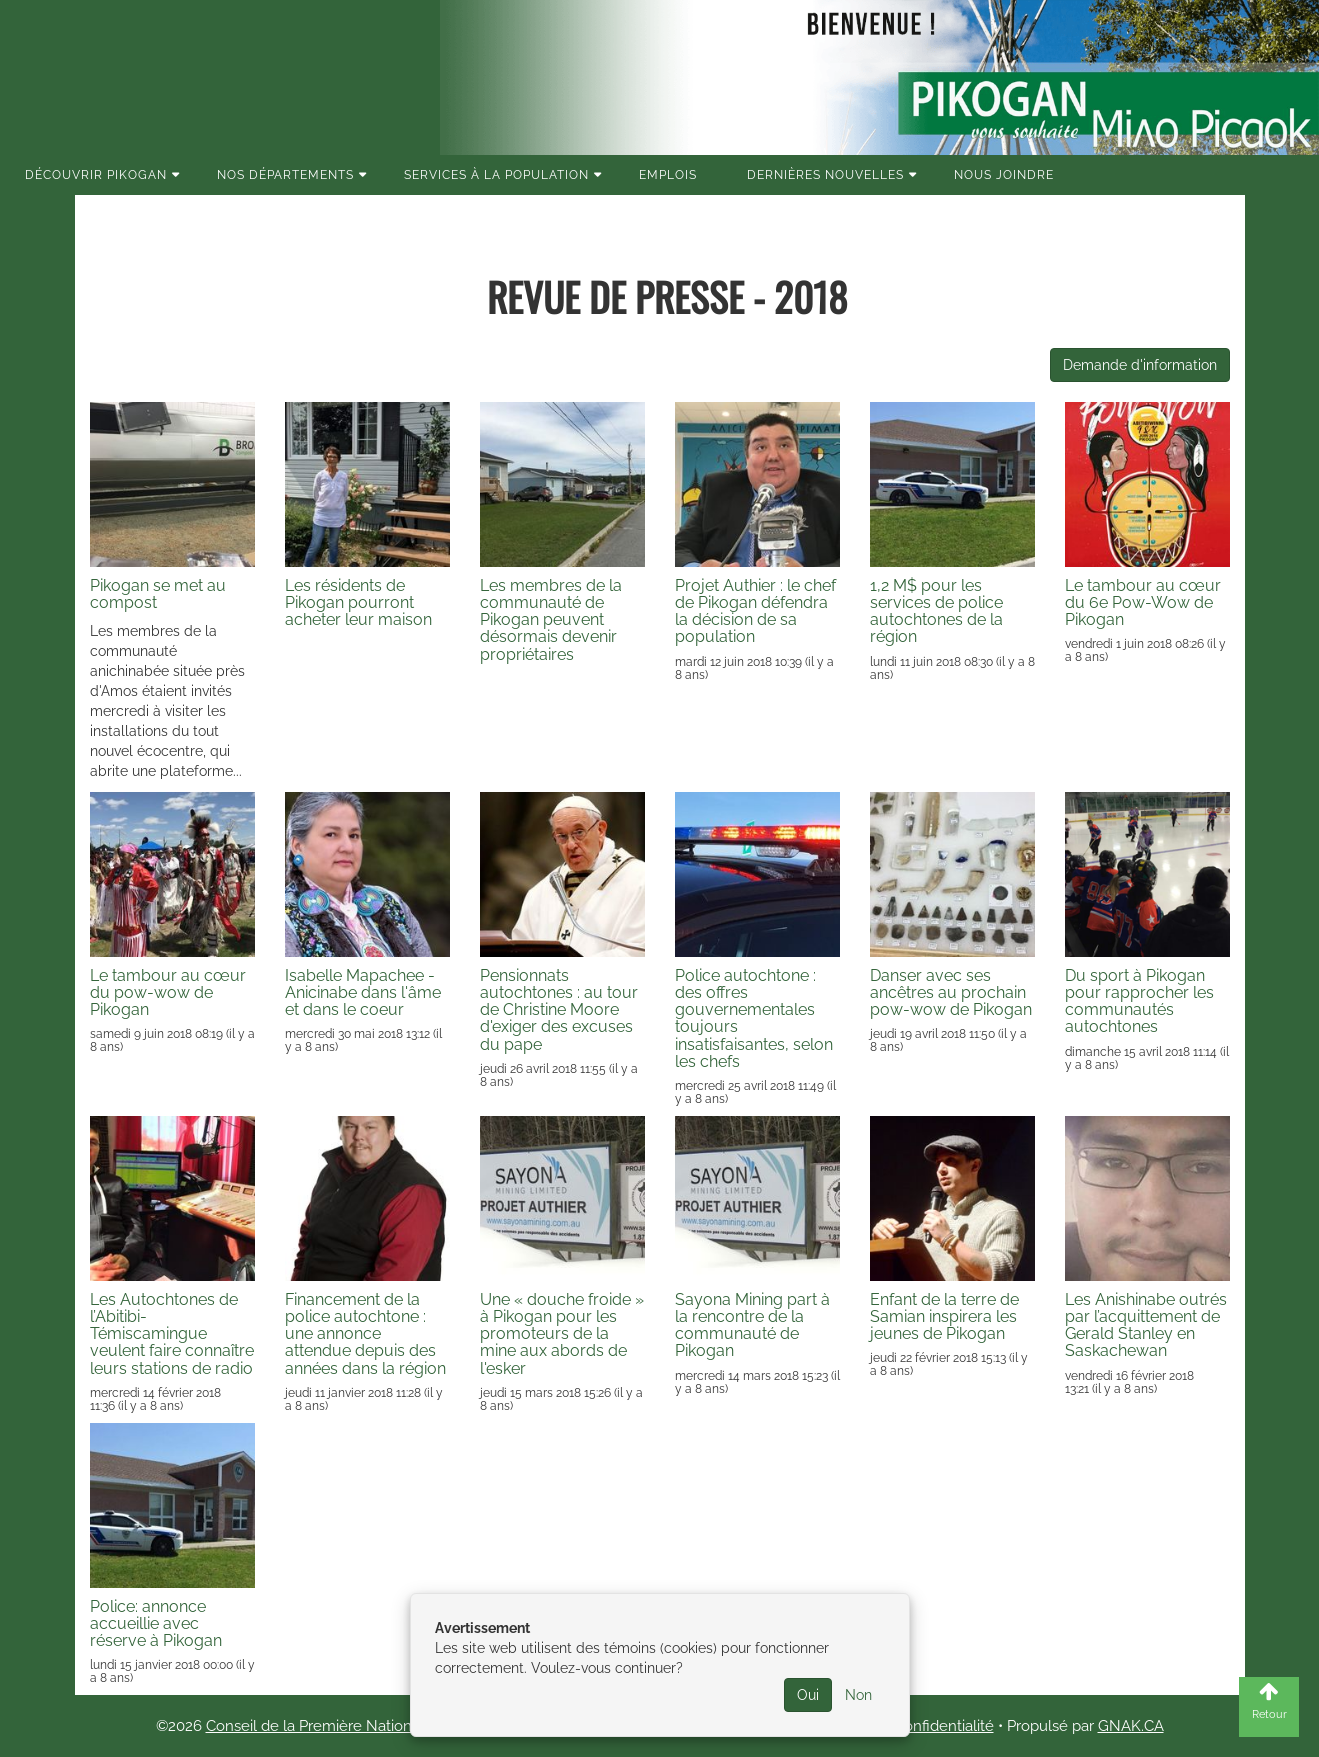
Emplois (668, 175)
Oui (808, 1695)
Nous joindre (1004, 175)
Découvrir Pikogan (96, 175)
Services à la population (496, 175)
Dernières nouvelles (825, 175)
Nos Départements (285, 175)
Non (858, 1695)
